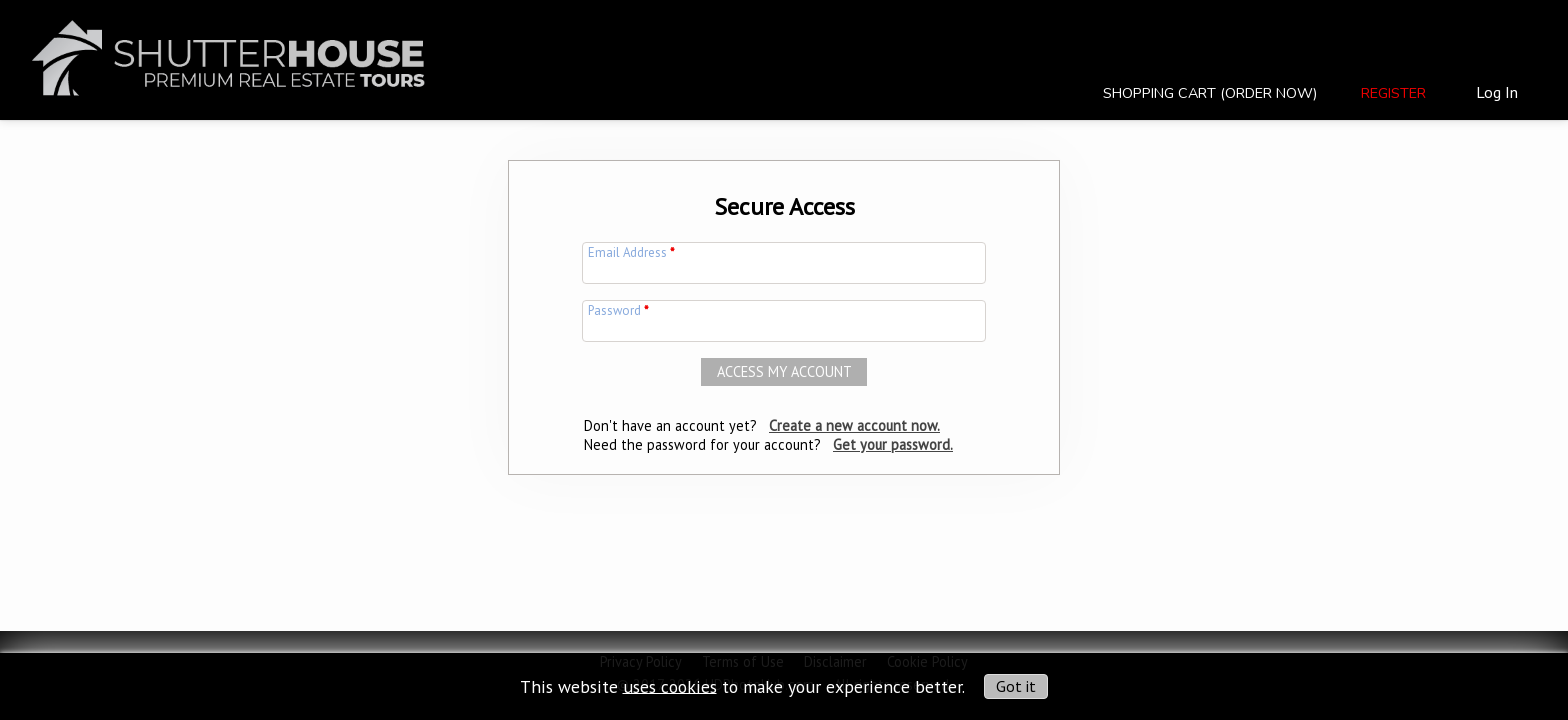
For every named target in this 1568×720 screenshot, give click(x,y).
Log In (1497, 92)
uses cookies (670, 685)
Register (1393, 93)
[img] (228, 46)
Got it (1016, 686)
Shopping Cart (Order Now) (1210, 93)
